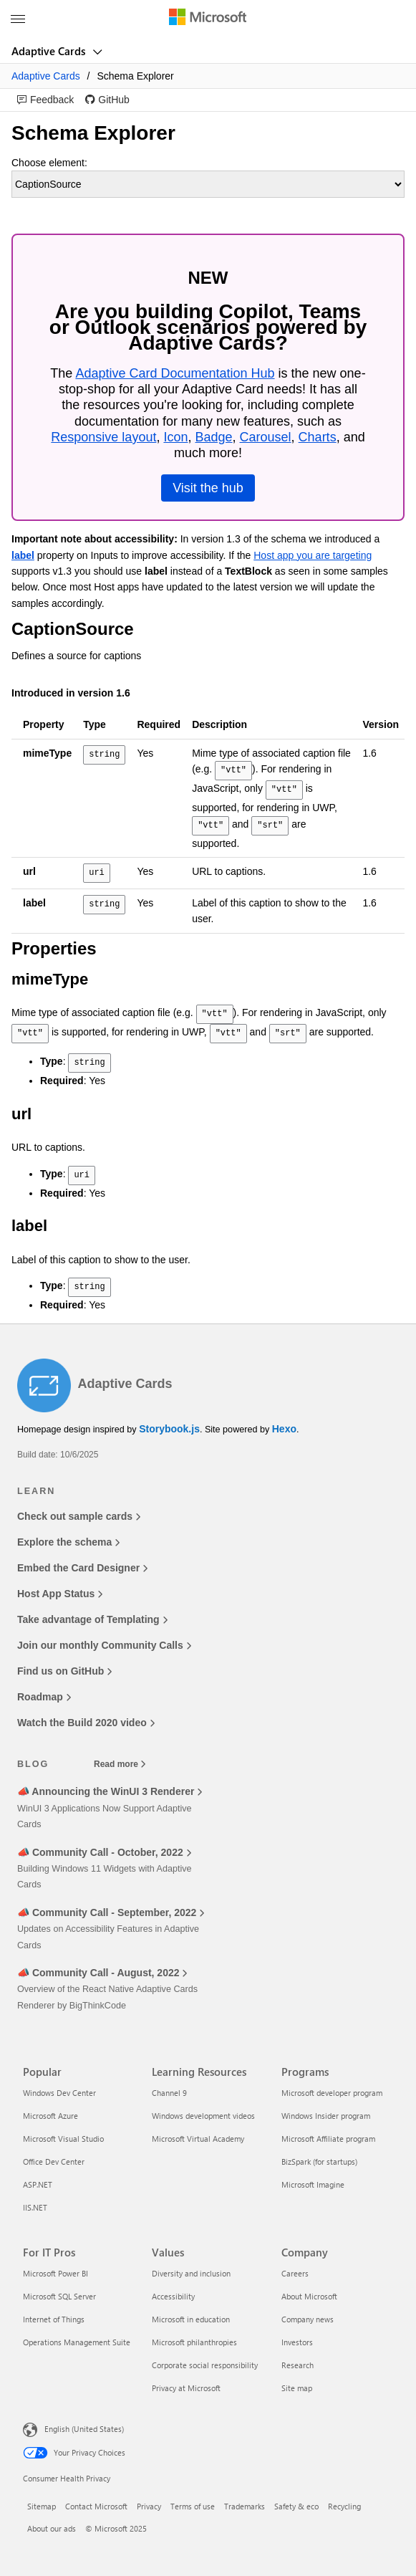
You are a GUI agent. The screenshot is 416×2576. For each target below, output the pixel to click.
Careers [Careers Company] (295, 2273)
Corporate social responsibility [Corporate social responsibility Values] (205, 2365)
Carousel (265, 437)
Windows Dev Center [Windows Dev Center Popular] (59, 2092)
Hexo (284, 1429)
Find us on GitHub (64, 1671)
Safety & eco (296, 2506)
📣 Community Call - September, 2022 (110, 1912)
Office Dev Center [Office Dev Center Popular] (53, 2161)
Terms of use (192, 2506)
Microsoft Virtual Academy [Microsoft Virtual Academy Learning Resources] (198, 2138)
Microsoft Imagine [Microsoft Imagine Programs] (312, 2184)
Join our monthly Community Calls (104, 1645)
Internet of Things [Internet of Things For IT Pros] (53, 2319)
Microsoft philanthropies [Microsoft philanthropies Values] (194, 2342)
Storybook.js (169, 1429)
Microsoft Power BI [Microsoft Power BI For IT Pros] (55, 2273)
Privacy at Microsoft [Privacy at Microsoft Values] (186, 2388)
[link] (45, 99)
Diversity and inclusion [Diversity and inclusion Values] (191, 2273)
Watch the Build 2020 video (86, 1722)
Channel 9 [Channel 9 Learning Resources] (169, 2092)
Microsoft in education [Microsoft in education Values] (191, 2319)
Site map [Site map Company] (296, 2388)
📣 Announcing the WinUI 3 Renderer (109, 1791)
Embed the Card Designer (82, 1568)
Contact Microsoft (96, 2506)
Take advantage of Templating (92, 1619)
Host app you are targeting (312, 555)
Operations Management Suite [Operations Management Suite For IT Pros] (76, 2342)
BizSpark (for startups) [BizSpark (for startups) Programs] (319, 2161)
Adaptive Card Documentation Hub (174, 373)
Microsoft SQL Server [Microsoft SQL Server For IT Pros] (59, 2296)
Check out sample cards (78, 1516)
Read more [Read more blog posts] (119, 1764)
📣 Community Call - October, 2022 (104, 1852)
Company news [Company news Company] (307, 2319)
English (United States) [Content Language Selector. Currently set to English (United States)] (84, 2428)
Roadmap (44, 1697)
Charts (318, 437)
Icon (175, 437)
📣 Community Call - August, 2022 (102, 1972)
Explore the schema (68, 1542)
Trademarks (244, 2506)
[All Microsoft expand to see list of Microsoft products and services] (18, 19)
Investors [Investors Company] (297, 2342)
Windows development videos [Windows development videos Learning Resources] (203, 2115)
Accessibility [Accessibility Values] (173, 2296)
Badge (213, 437)
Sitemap (41, 2506)
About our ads (51, 2528)
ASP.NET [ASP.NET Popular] (37, 2184)
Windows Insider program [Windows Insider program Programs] (325, 2115)
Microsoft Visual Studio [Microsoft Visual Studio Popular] (63, 2138)
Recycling (344, 2506)
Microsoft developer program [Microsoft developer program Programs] (331, 2092)
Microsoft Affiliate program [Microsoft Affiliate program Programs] (328, 2138)
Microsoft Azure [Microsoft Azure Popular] (50, 2115)
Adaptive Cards (49, 51)
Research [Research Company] (297, 2365)
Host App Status (59, 1593)
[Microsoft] (207, 18)
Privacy (149, 2506)
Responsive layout (103, 437)
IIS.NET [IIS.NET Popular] (35, 2207)
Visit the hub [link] (208, 488)
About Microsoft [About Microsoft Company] (309, 2296)
